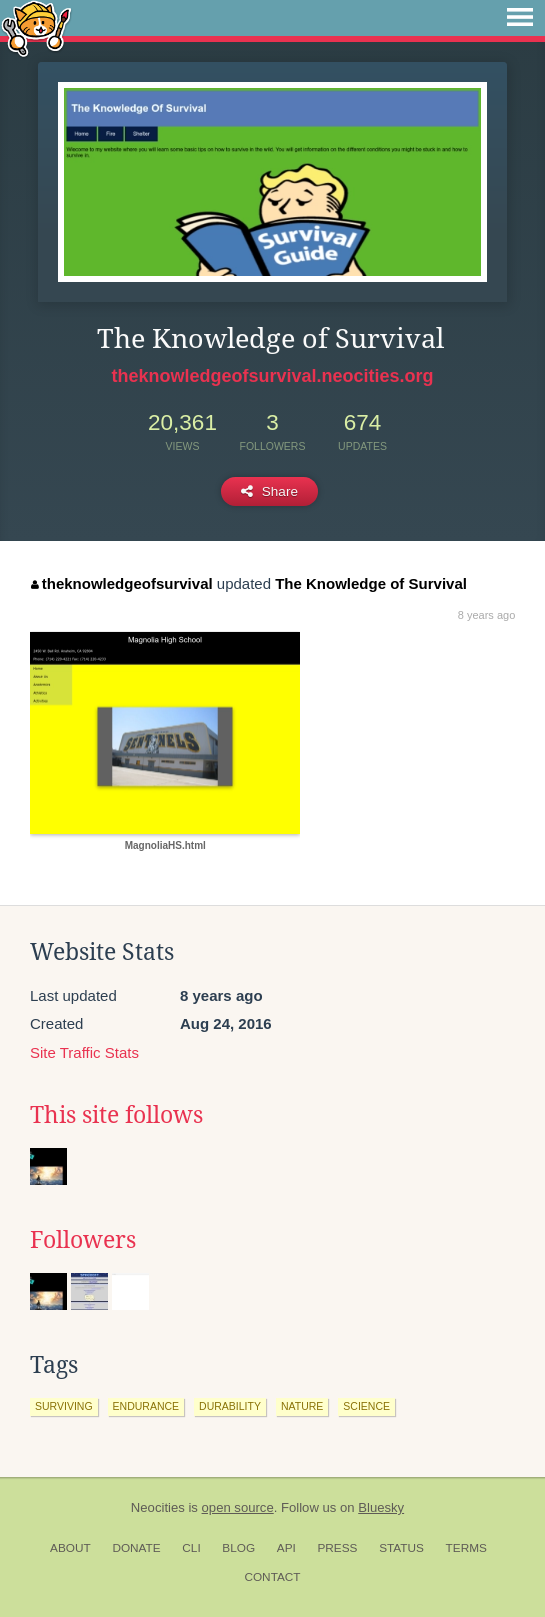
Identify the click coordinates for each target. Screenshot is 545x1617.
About (70, 1548)
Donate (136, 1548)
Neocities (158, 1507)
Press (337, 1548)
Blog (238, 1548)
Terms (466, 1548)
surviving (64, 1406)
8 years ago (486, 615)
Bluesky (381, 1507)
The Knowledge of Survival (371, 583)
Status (401, 1548)
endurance (146, 1406)
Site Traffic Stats (84, 1052)
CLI (191, 1548)
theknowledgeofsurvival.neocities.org (272, 376)
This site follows (116, 1115)
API (286, 1548)
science (366, 1406)
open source (238, 1507)
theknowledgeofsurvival (121, 583)
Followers (83, 1240)
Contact (272, 1577)
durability (230, 1406)
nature (302, 1406)
